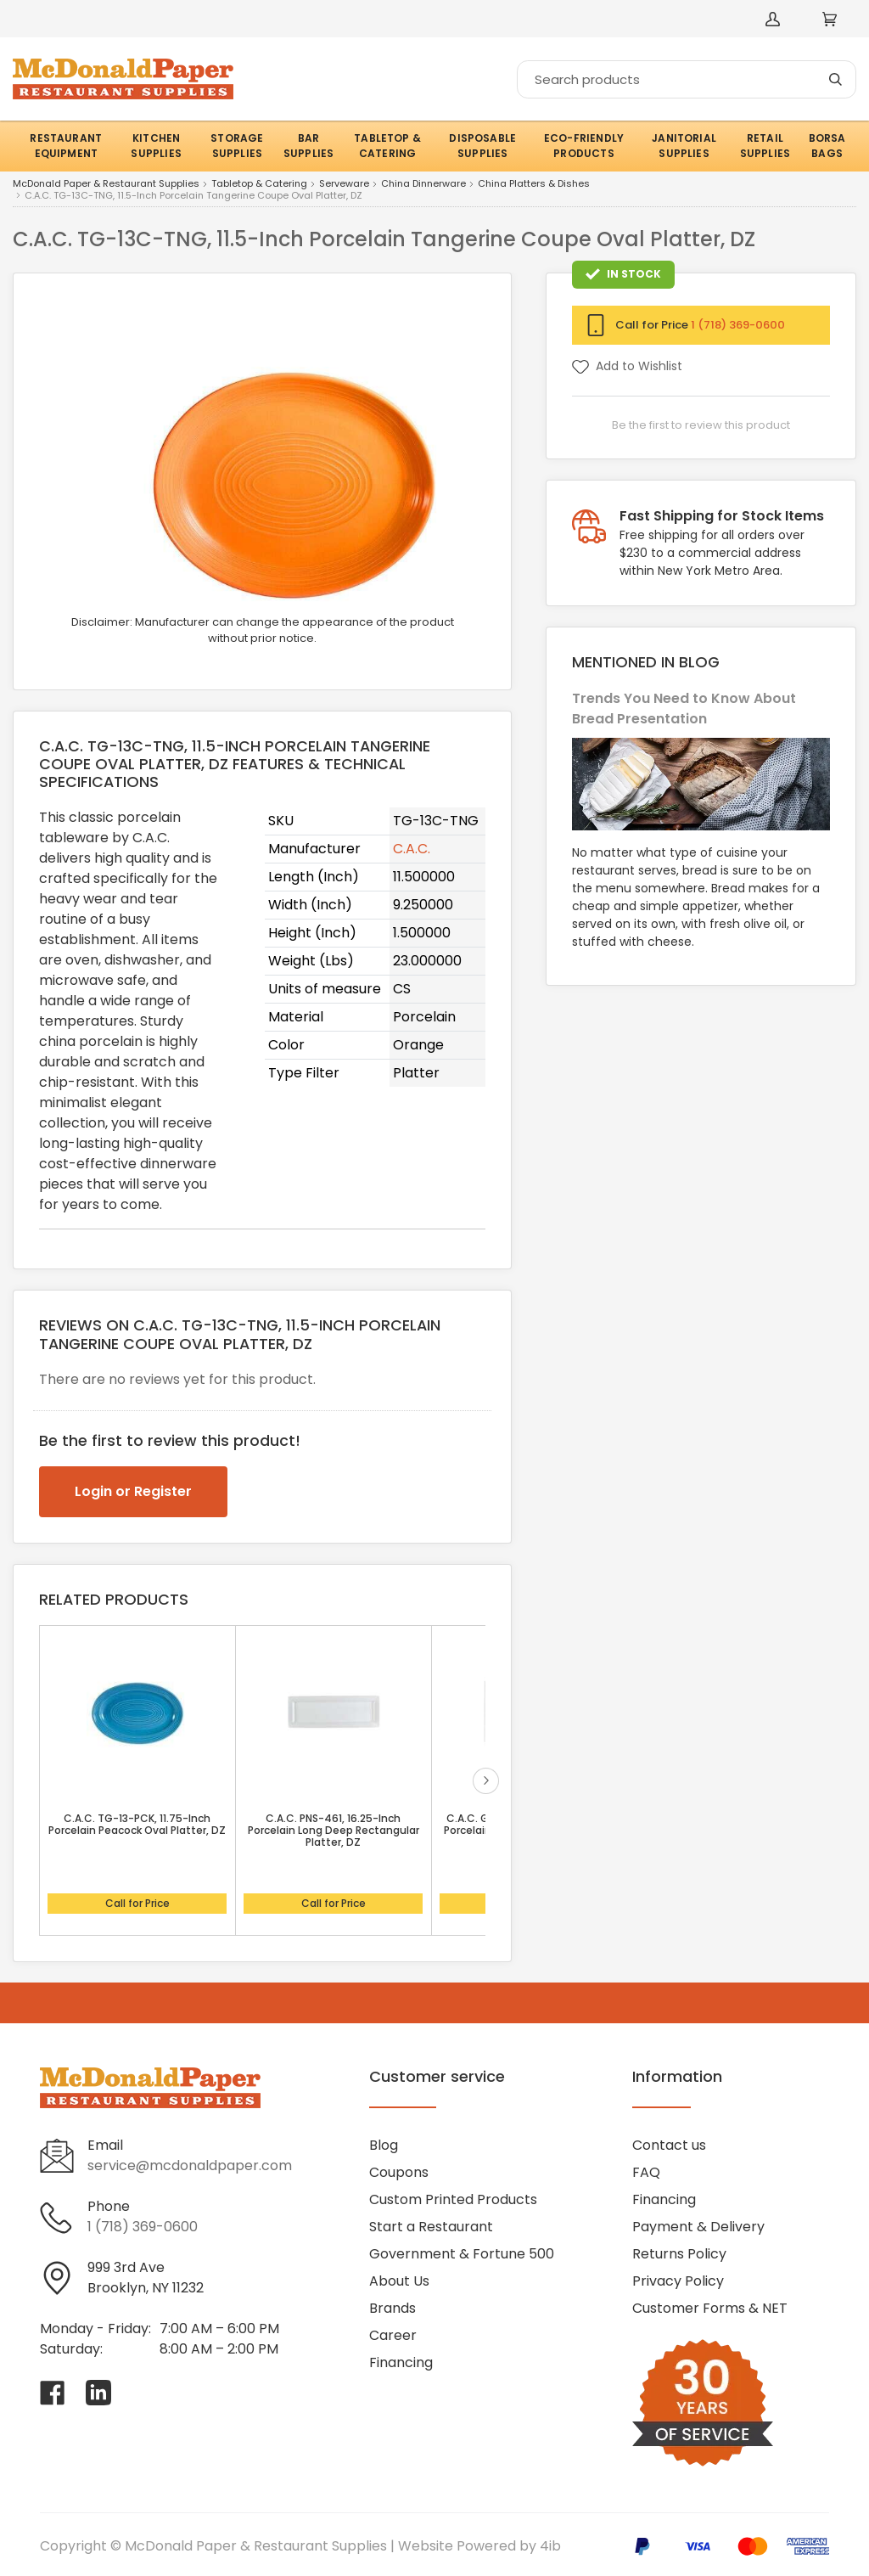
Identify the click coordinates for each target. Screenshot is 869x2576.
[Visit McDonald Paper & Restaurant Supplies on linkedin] (98, 2392)
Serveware (344, 184)
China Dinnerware (423, 184)
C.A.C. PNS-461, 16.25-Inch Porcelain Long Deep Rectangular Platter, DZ (333, 1830)
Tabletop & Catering (259, 184)
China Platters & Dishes (534, 184)
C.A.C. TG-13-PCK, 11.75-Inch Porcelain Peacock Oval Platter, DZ (137, 1824)
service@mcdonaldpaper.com (189, 2165)
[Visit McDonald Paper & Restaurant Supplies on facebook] (52, 2392)
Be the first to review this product (701, 425)
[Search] (686, 79)
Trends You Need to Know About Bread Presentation (684, 708)
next (486, 1781)
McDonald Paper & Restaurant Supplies (106, 184)
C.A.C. (411, 848)
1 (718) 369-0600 (738, 325)
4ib (550, 2546)
